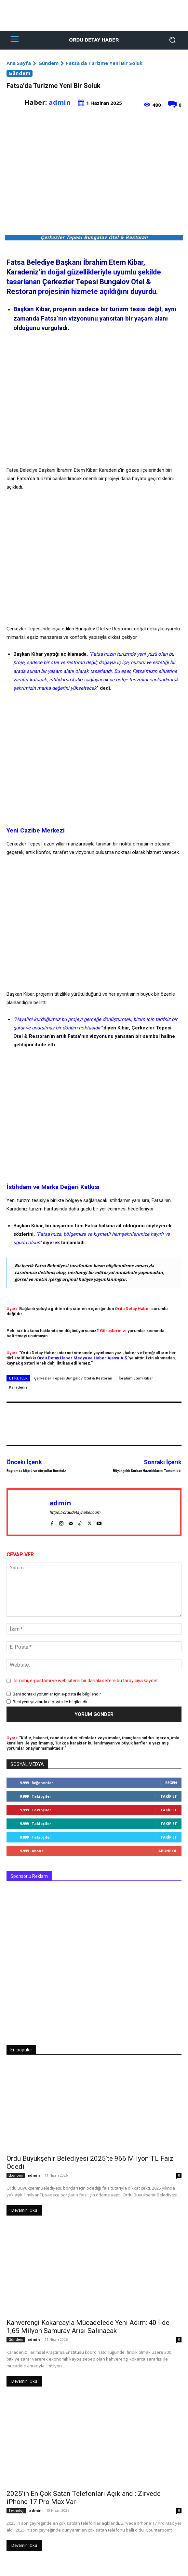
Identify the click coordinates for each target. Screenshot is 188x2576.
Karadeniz (18, 1387)
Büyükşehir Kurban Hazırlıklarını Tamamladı (147, 1471)
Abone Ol (167, 1850)
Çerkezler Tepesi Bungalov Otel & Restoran (73, 1378)
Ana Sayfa (19, 63)
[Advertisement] (94, 15)
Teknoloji (16, 2510)
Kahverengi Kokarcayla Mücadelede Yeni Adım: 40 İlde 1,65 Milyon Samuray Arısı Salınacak (88, 2327)
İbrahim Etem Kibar (136, 1378)
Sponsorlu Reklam (29, 1876)
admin (60, 102)
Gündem (48, 63)
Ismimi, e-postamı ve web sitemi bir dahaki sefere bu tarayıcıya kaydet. (86, 1680)
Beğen (171, 1782)
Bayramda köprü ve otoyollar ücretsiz (36, 1471)
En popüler (21, 2049)
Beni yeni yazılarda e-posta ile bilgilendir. (50, 1701)
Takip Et (168, 1796)
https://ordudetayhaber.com (74, 1512)
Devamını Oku (24, 2210)
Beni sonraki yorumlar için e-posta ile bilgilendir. (57, 1693)
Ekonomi (15, 2175)
